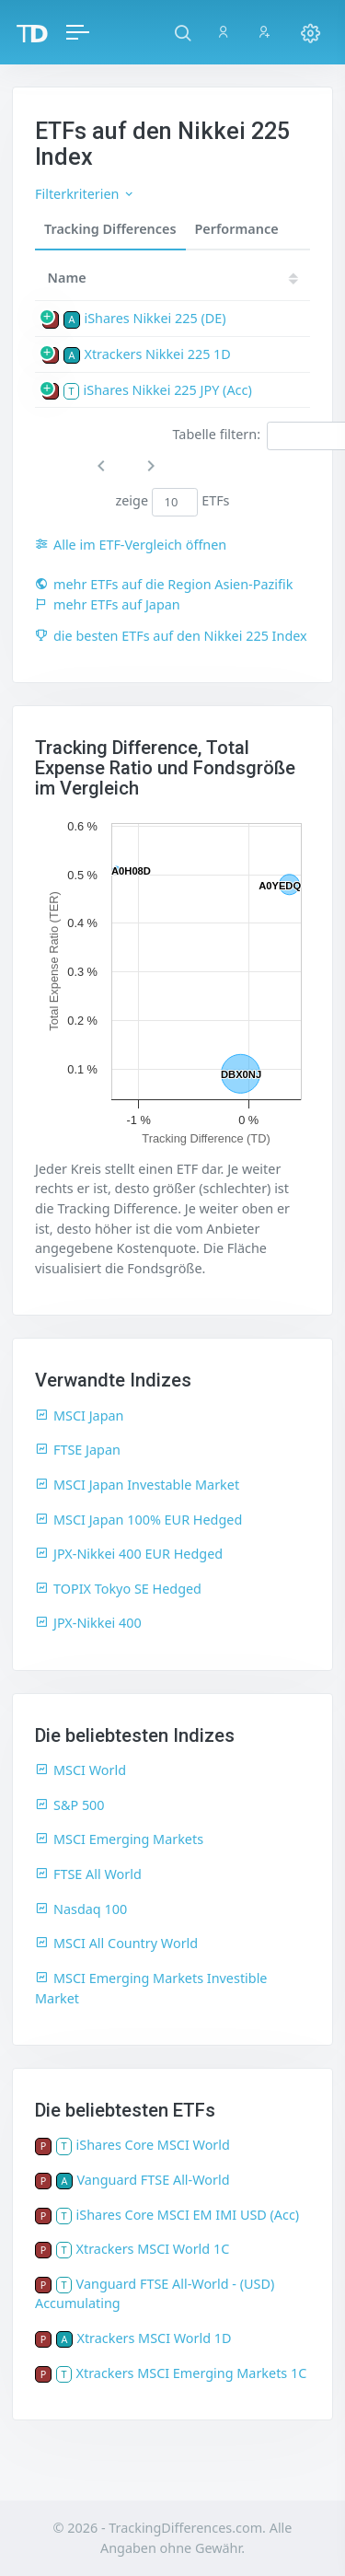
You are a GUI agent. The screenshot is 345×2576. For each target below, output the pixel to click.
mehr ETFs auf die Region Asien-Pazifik (164, 584)
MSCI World (80, 1770)
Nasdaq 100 (81, 1909)
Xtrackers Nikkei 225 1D (157, 354)
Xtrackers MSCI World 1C (153, 2248)
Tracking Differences (110, 229)
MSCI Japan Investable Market (137, 1484)
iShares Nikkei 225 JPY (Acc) (168, 390)
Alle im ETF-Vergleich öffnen (130, 544)
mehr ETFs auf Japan (107, 604)
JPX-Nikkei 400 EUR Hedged (129, 1553)
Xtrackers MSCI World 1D (153, 2338)
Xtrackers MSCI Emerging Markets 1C (191, 2373)
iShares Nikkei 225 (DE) (154, 318)
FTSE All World (88, 1874)
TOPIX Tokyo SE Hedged (118, 1588)
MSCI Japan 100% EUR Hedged (138, 1519)
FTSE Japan (78, 1449)
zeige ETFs (172, 502)
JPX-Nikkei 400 (88, 1622)
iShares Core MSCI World (153, 2144)
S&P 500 (70, 1805)
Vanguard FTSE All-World (152, 2179)
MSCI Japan (79, 1415)
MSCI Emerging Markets (119, 1839)
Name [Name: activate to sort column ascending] (67, 277)
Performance (237, 229)
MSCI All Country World (116, 1943)
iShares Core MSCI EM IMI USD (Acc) (188, 2214)
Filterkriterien (85, 194)
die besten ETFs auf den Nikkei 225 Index (171, 635)
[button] (182, 32)
